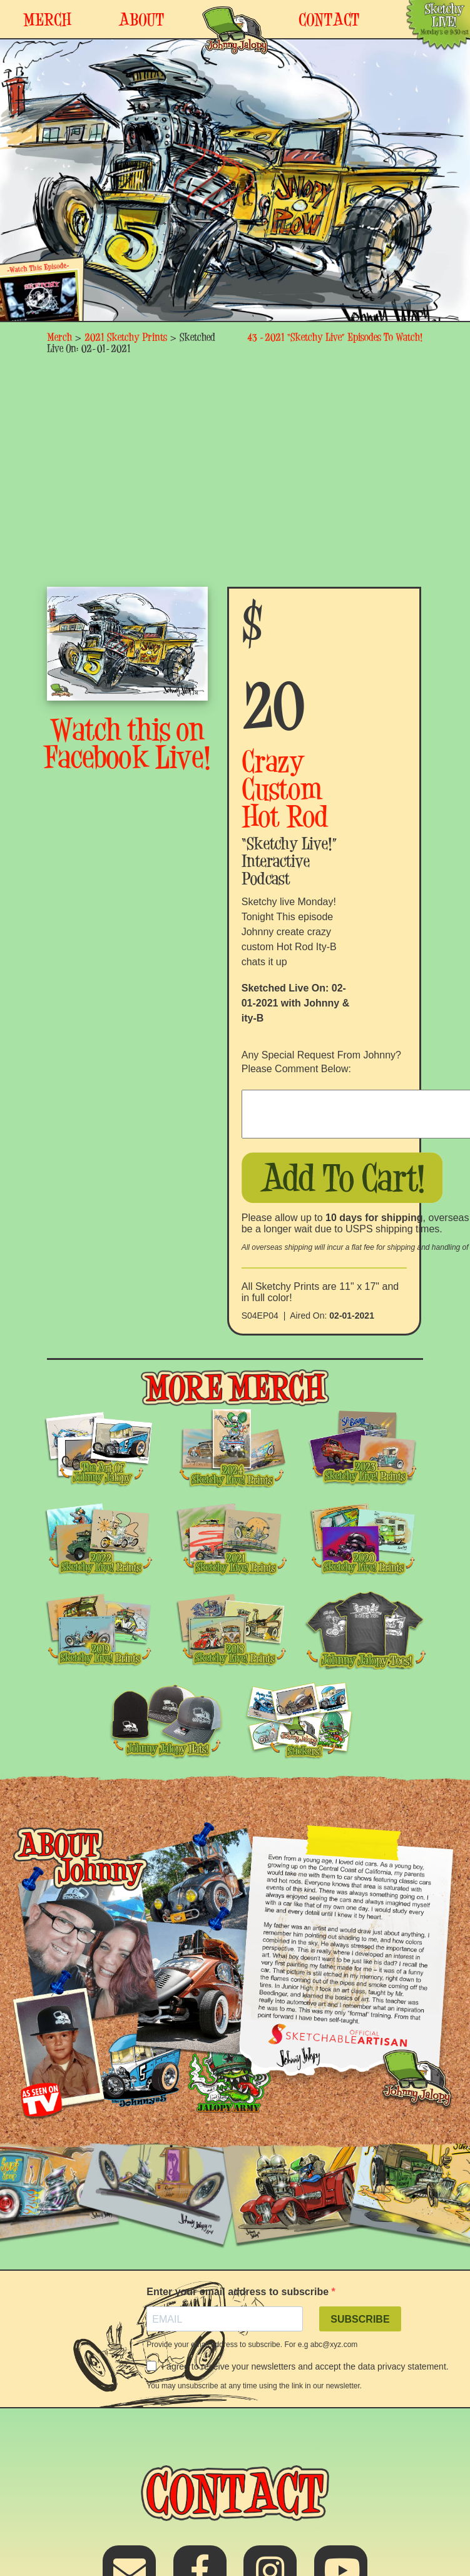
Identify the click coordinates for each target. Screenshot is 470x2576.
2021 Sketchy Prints (125, 336)
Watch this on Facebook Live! (127, 743)
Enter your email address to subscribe (238, 2291)
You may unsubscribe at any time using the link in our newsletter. (254, 2385)
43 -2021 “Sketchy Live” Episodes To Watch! (335, 336)
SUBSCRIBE (359, 2319)
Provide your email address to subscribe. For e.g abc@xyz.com (251, 2344)
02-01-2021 (351, 1316)
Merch (59, 336)
